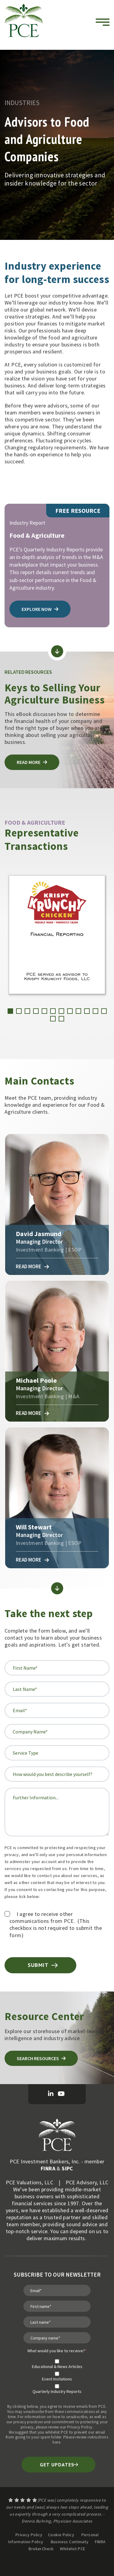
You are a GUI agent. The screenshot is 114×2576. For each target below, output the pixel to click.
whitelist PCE (56, 2432)
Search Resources (41, 2058)
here (56, 2442)
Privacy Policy (79, 2427)
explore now (40, 609)
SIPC (67, 2168)
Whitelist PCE (72, 2548)
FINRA (48, 2168)
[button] (10, 1011)
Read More (32, 1267)
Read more (32, 762)
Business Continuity (70, 2541)
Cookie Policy (61, 2534)
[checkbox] (57, 2374)
